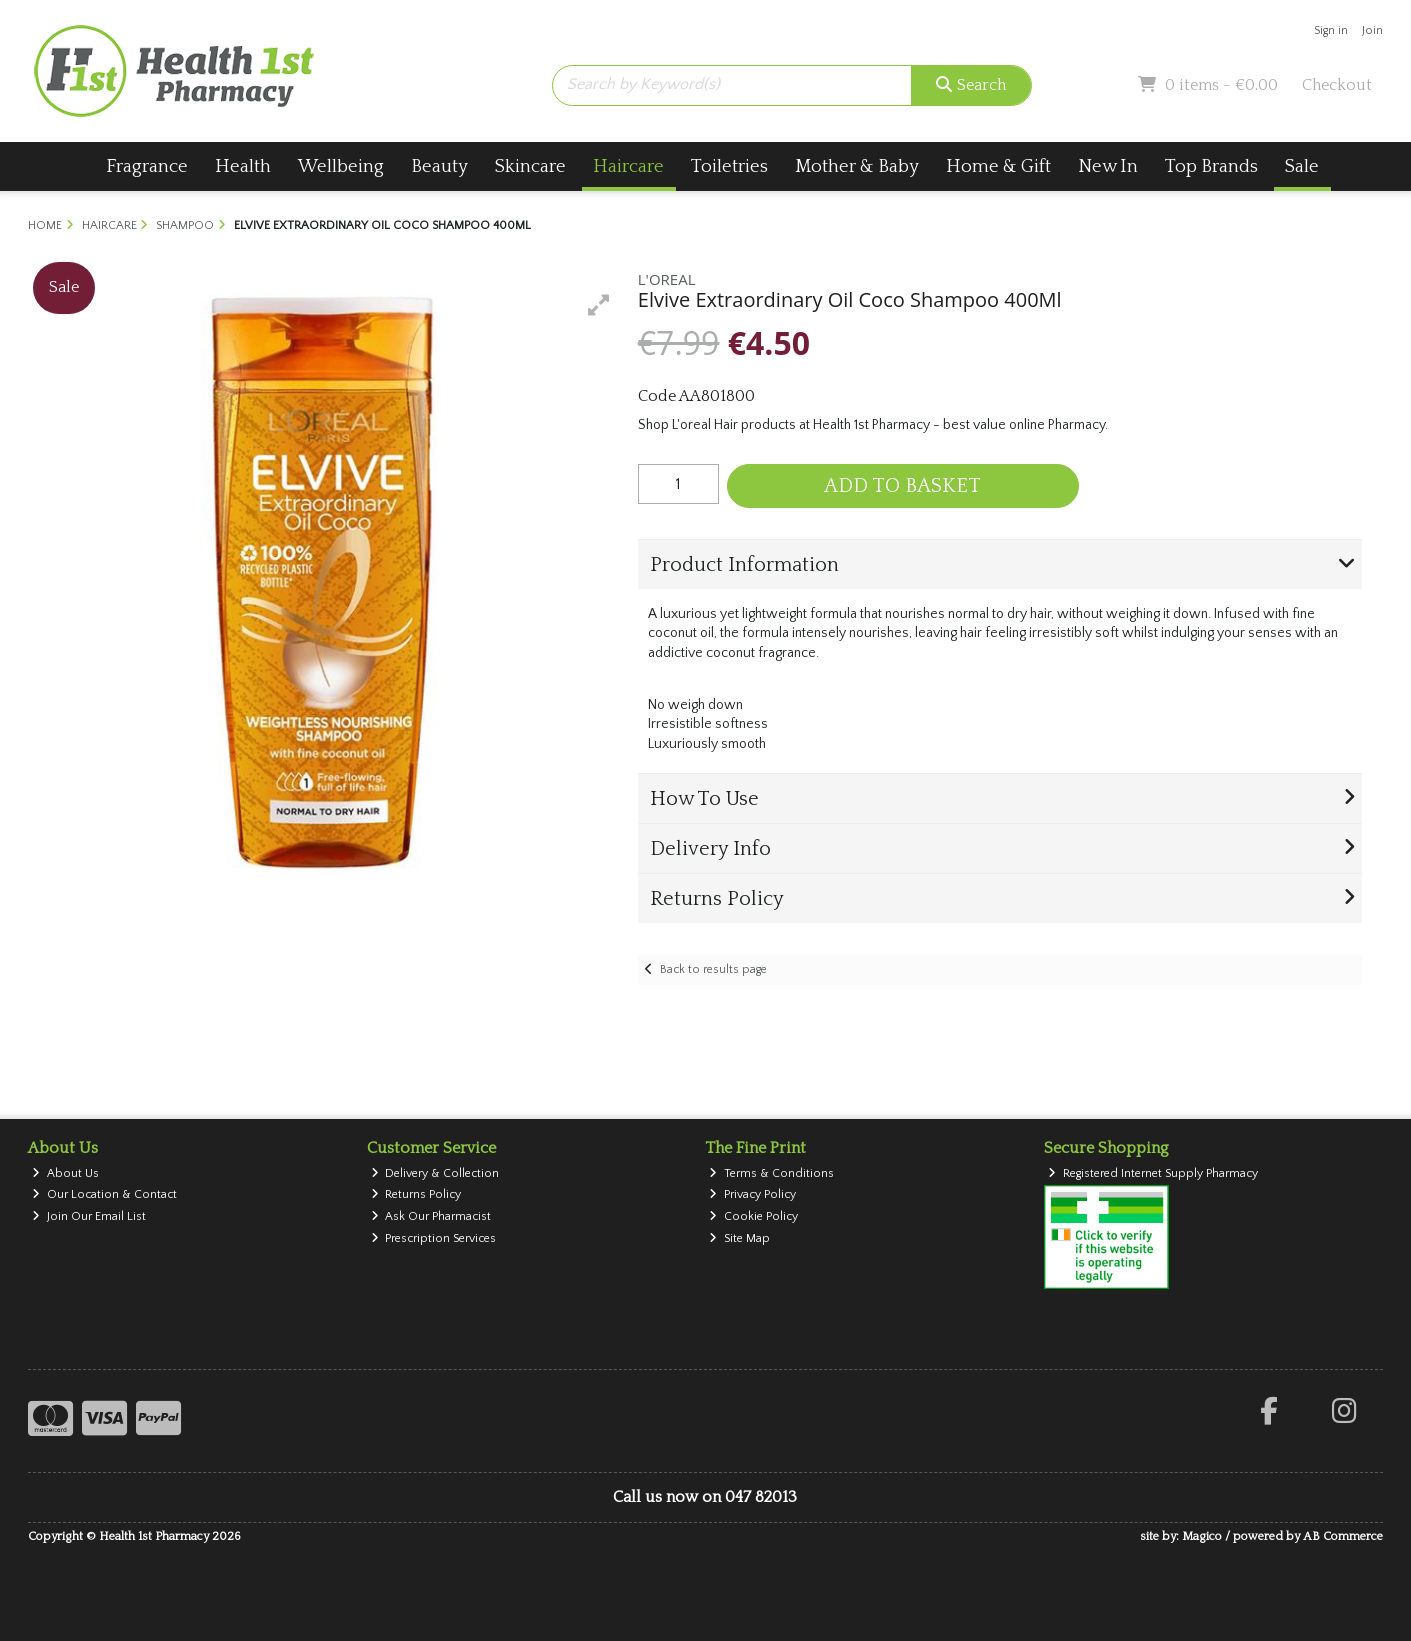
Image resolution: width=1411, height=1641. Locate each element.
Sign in (1331, 30)
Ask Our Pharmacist (431, 1216)
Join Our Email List (89, 1216)
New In (1108, 166)
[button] (599, 305)
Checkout (1337, 85)
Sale (1302, 166)
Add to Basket (902, 486)
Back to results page (713, 969)
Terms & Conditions (771, 1173)
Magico (1202, 1536)
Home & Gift (998, 166)
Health (243, 166)
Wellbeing (341, 166)
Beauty (439, 166)
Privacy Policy (752, 1194)
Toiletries (729, 166)
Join (1372, 30)
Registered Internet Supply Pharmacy (1153, 1173)
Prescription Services (434, 1238)
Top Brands (1211, 166)
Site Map (739, 1238)
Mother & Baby (857, 166)
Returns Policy (416, 1194)
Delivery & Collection (435, 1173)
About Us (65, 1173)
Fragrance (147, 166)
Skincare (530, 166)
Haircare (628, 166)
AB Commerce (1343, 1536)
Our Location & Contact (104, 1194)
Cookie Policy (753, 1216)
